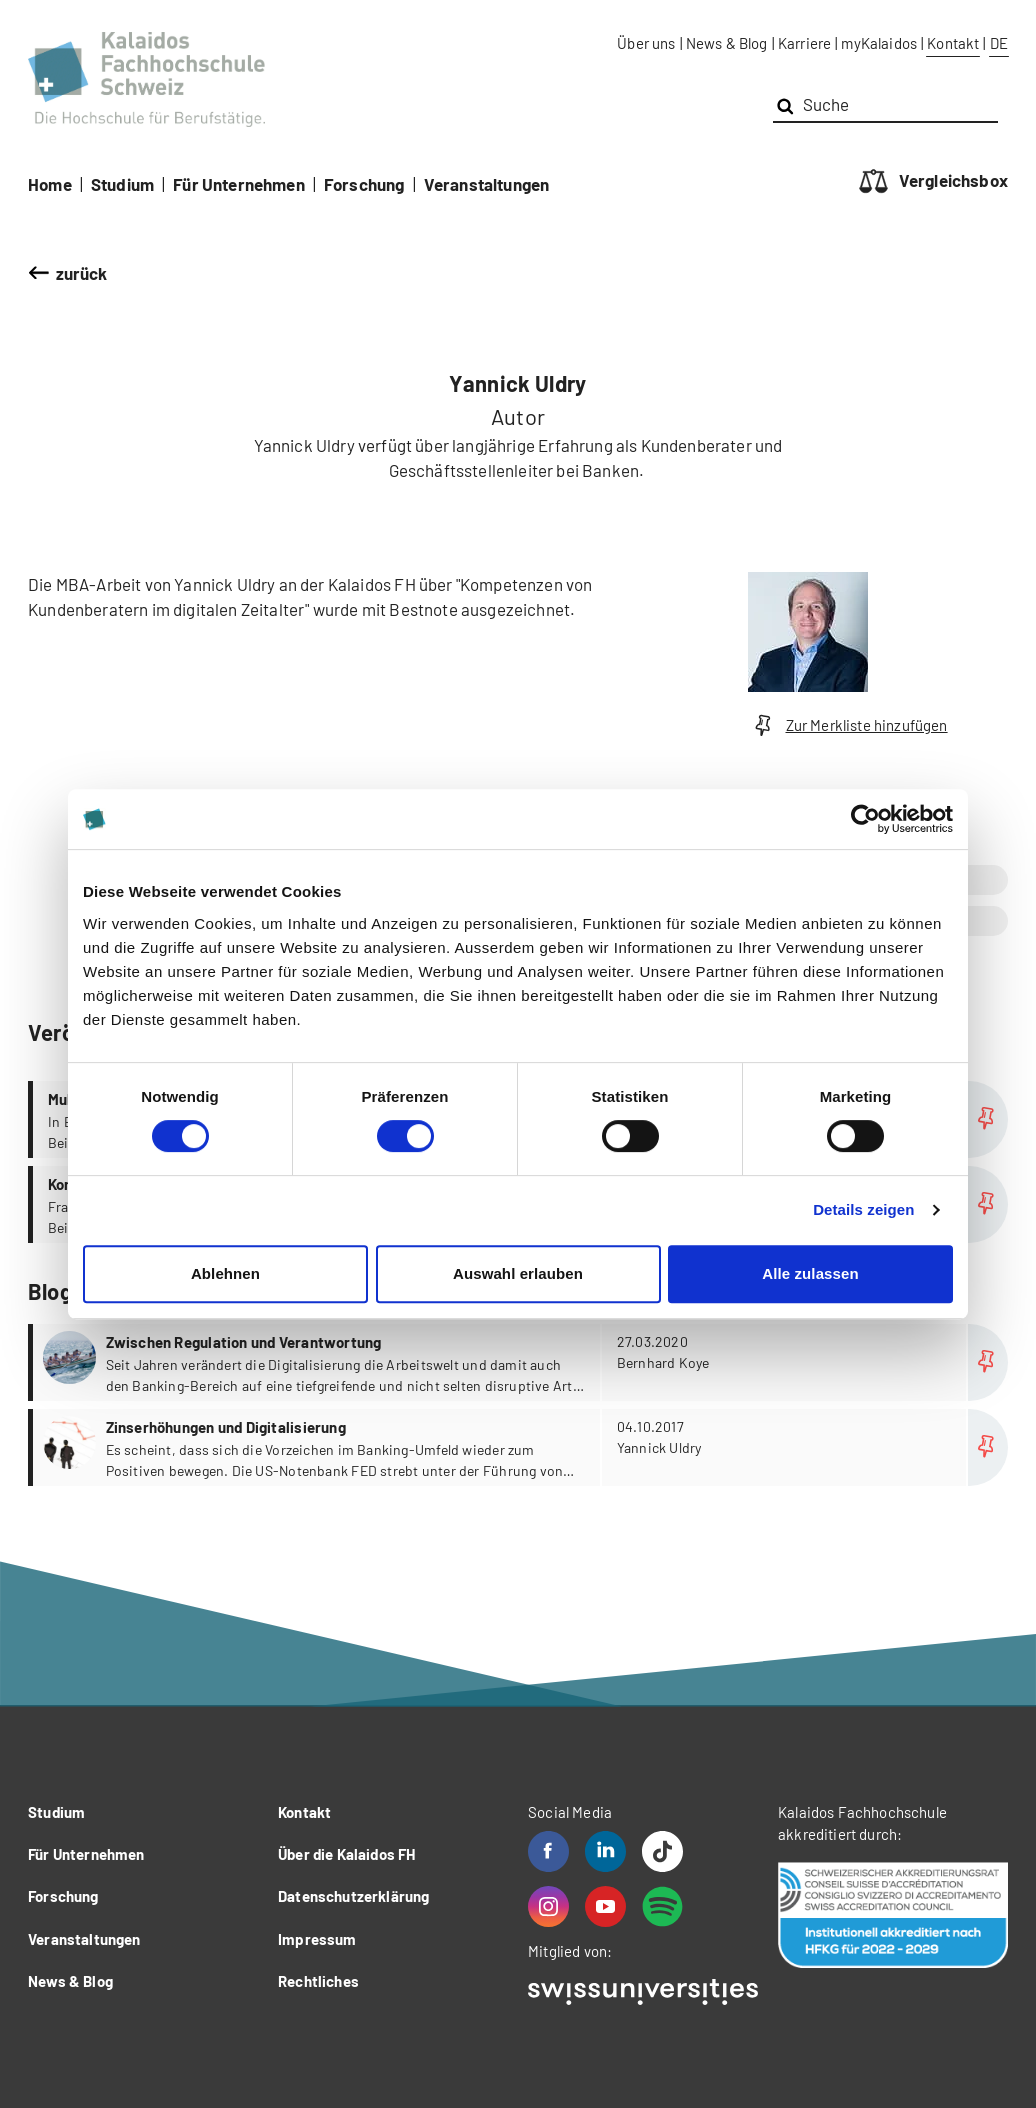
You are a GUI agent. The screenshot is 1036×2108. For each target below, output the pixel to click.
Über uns (646, 43)
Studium (122, 184)
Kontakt (953, 43)
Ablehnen (225, 1273)
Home (50, 184)
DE (999, 43)
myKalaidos (879, 43)
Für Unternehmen (239, 184)
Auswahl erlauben (518, 1273)
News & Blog (727, 43)
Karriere (804, 43)
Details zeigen (863, 1209)
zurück (82, 273)
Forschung (364, 184)
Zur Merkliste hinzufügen (848, 725)
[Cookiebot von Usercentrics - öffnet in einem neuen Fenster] (865, 819)
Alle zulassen (810, 1273)
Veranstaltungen (487, 184)
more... (520, 1362)
